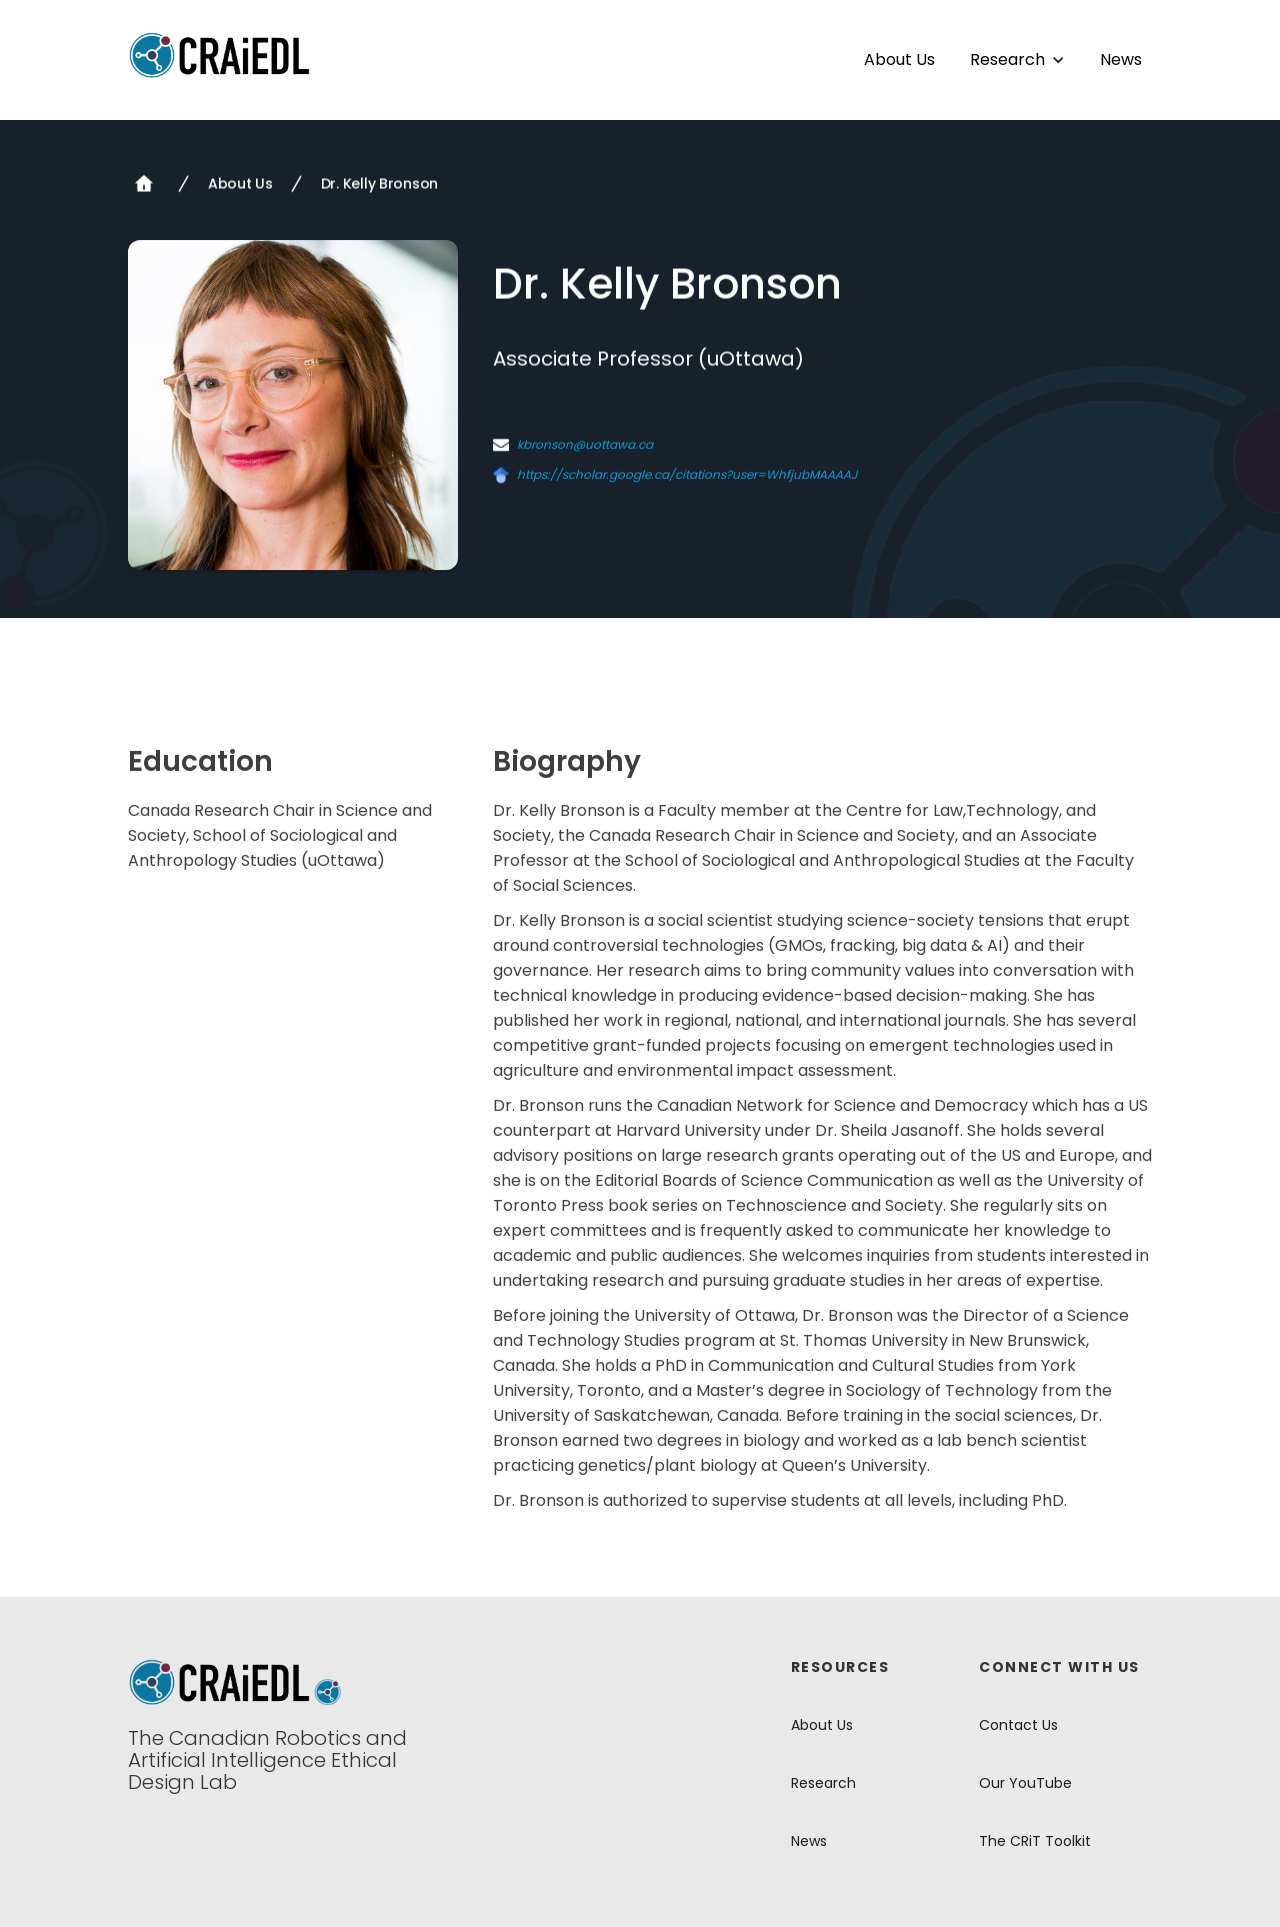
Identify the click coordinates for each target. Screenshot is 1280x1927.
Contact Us (1018, 1725)
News (1121, 60)
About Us (899, 60)
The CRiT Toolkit (1035, 1841)
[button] (1017, 60)
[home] (220, 55)
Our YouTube (1025, 1783)
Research (823, 1783)
